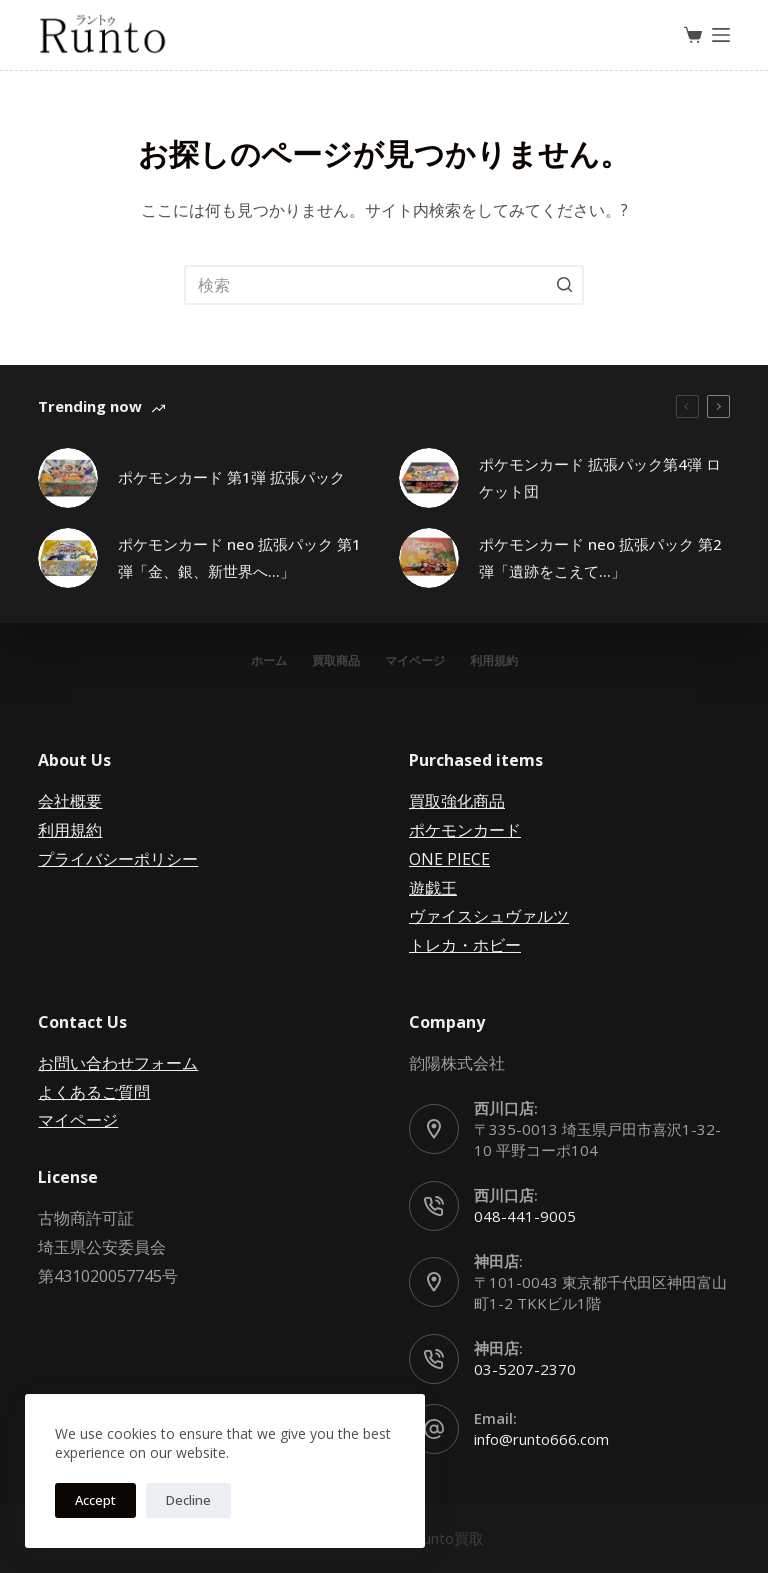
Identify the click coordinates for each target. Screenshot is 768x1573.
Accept (95, 1500)
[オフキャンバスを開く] (721, 35)
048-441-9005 (525, 1216)
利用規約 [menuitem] (494, 661)
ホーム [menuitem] (269, 661)
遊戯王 (433, 888)
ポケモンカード (465, 830)
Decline (188, 1500)
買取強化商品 (457, 801)
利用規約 (70, 830)
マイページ (78, 1120)
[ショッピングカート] (693, 35)
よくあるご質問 (94, 1092)
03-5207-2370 (525, 1369)
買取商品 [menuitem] (336, 661)
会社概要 (70, 801)
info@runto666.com (541, 1439)
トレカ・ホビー (465, 945)
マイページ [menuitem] (415, 661)
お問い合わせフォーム (118, 1063)
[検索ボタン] (564, 285)
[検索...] (384, 285)
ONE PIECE (449, 859)
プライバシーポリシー (118, 859)
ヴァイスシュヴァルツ (489, 916)
